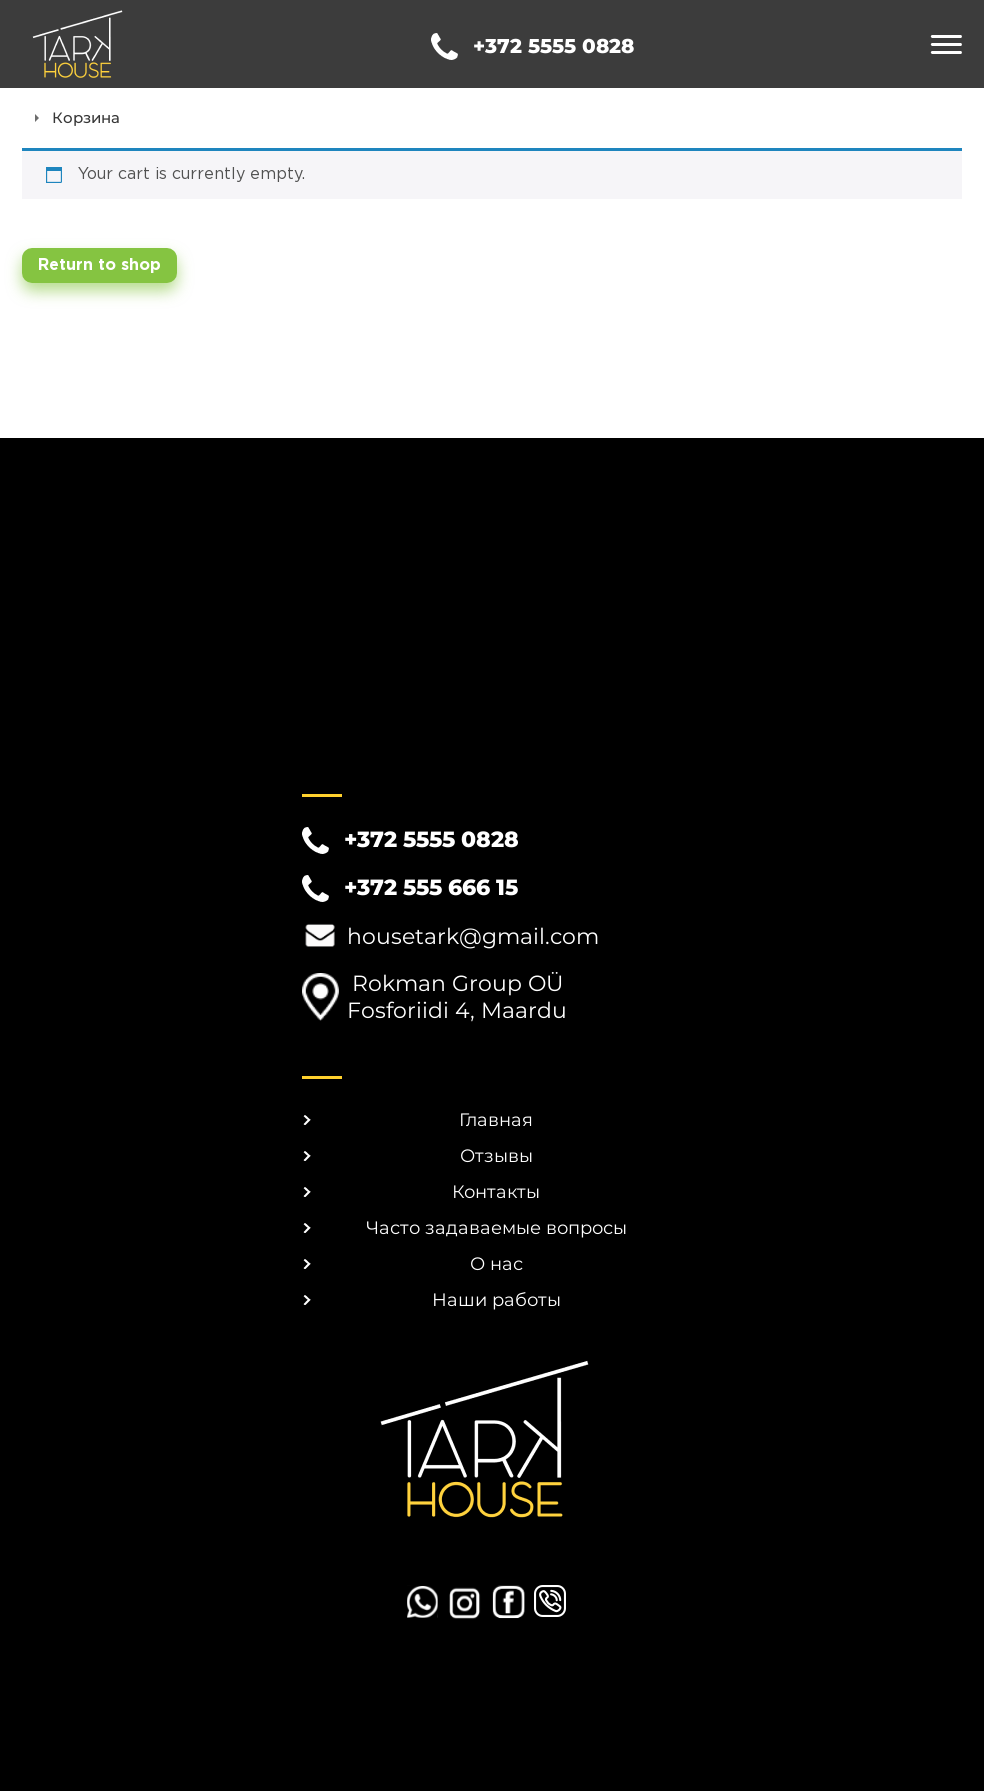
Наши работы (496, 1300)
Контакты (496, 1192)
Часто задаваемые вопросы (496, 1228)
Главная (496, 1120)
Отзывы (496, 1156)
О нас (496, 1264)
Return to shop (99, 265)
